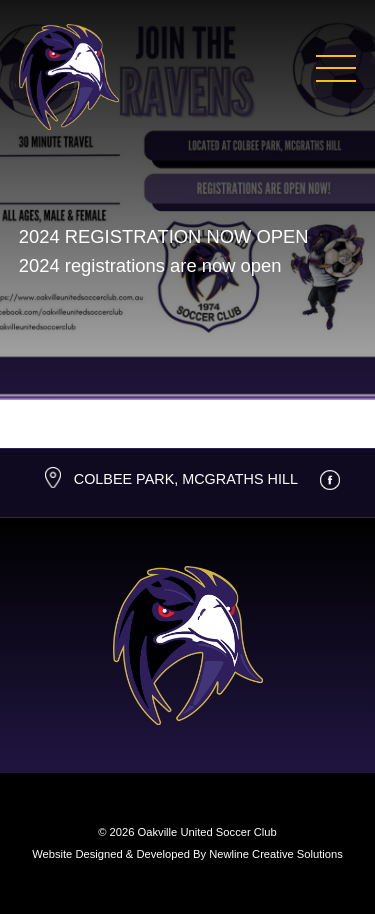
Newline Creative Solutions (276, 854)
